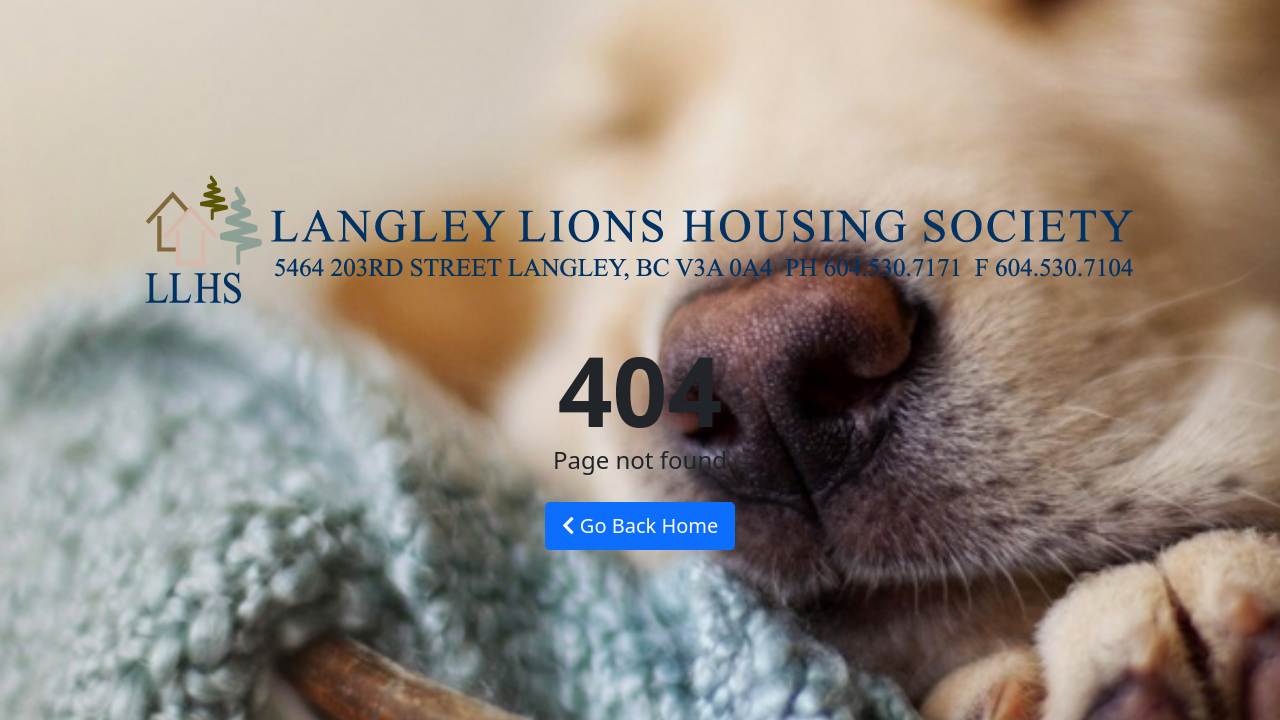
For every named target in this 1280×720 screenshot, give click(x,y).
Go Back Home (640, 525)
